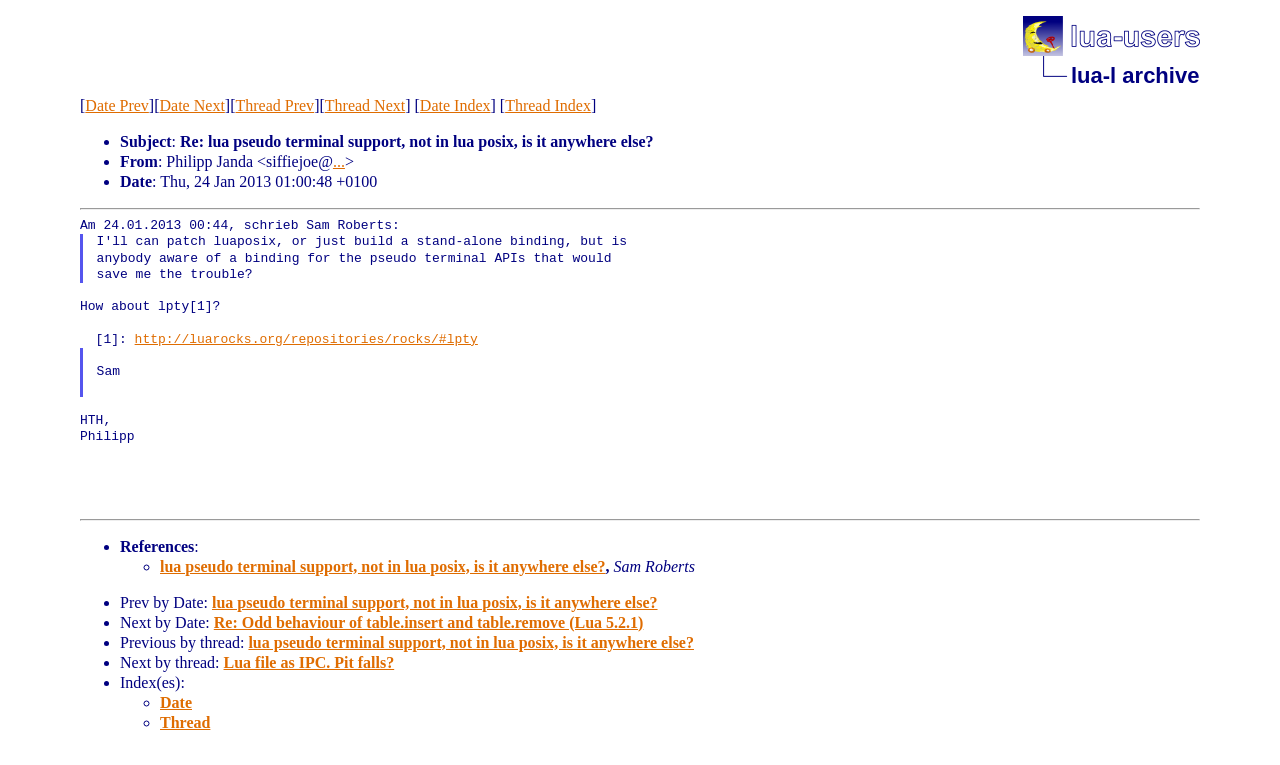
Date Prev (117, 105)
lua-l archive (1135, 75)
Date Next (192, 105)
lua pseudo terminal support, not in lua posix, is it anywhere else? (383, 566)
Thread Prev (274, 105)
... (339, 161)
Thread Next (365, 105)
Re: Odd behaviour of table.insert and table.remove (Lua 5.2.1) (429, 622)
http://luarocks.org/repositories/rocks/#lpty (306, 340)
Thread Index (548, 105)
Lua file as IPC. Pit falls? (309, 662)
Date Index (455, 105)
